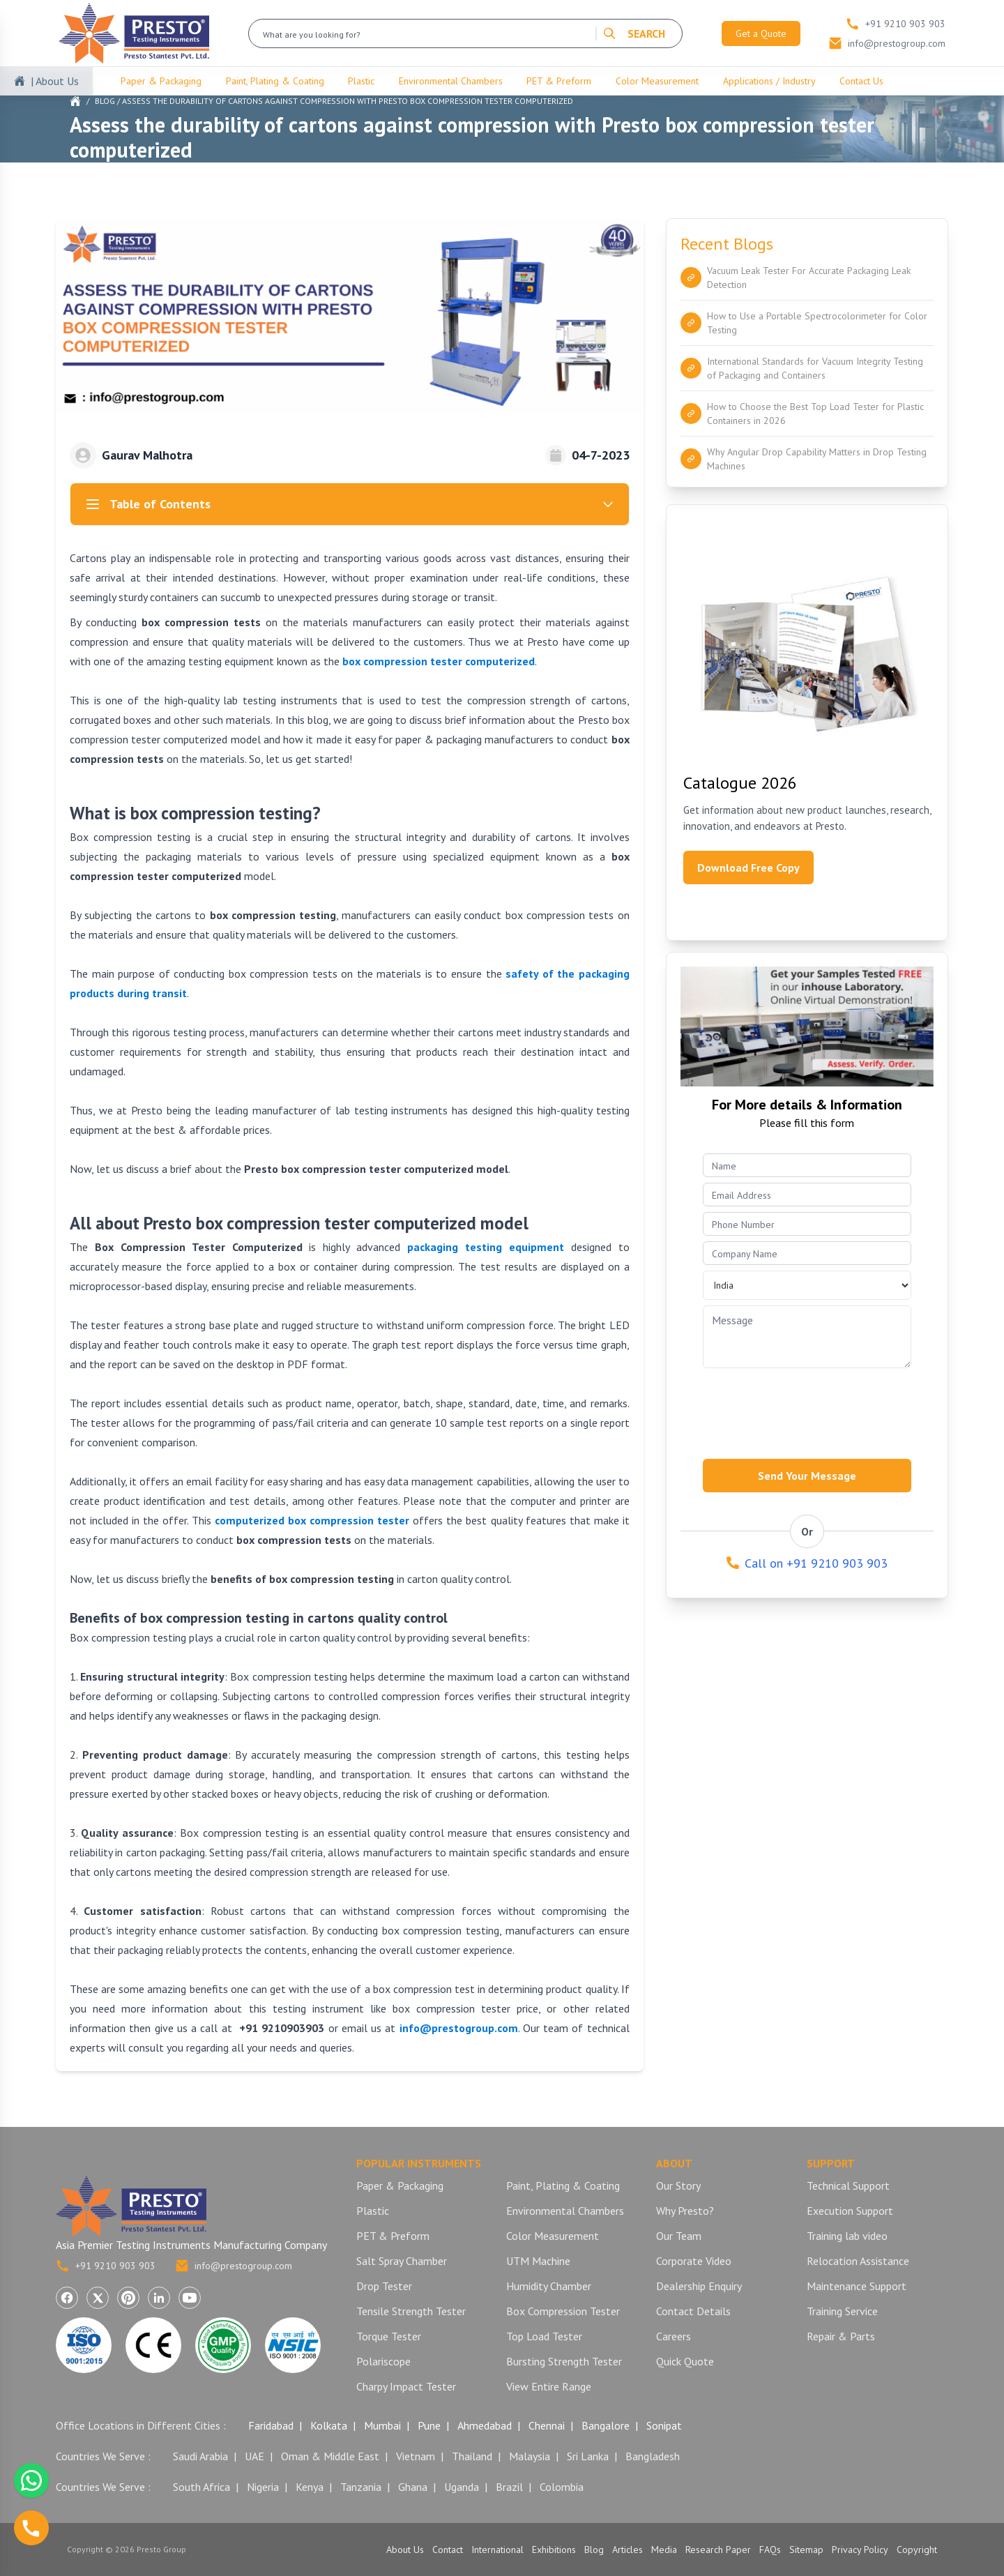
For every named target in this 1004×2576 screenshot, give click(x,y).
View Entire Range (548, 2386)
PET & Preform (558, 81)
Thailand (472, 2456)
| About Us (55, 81)
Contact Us (861, 81)
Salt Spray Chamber (401, 2261)
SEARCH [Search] (633, 33)
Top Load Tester (544, 2336)
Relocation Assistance (858, 2261)
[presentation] (809, 1409)
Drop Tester (384, 2286)
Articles (627, 2549)
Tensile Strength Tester (411, 2311)
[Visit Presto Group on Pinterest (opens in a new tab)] (128, 2298)
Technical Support (848, 2185)
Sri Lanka (588, 2456)
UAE (254, 2456)
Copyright (917, 2549)
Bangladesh (652, 2456)
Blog (105, 101)
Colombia (562, 2487)
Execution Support (850, 2211)
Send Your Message (807, 1476)
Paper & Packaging (161, 81)
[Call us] (31, 2527)
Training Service (842, 2311)
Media (664, 2549)
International (497, 2549)
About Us (405, 2549)
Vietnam (415, 2456)
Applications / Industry (769, 81)
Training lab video (847, 2236)
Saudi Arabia (200, 2456)
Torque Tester (388, 2336)
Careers (673, 2336)
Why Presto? (685, 2211)
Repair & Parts (841, 2336)
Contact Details (693, 2311)
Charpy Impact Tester (406, 2386)
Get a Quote (761, 33)
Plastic (361, 81)
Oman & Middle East (330, 2456)
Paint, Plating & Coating (275, 81)
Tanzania (360, 2487)
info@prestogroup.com (233, 2266)
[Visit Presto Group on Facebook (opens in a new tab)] (67, 2298)
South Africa (201, 2487)
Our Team (678, 2236)
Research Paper (718, 2549)
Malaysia (529, 2456)
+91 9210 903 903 (105, 2266)
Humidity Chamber (548, 2286)
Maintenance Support (856, 2286)
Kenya (310, 2487)
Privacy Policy (860, 2549)
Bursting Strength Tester (564, 2361)
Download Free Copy (748, 867)
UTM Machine (538, 2261)
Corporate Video (693, 2261)
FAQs (770, 2549)
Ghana (412, 2487)
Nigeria (263, 2487)
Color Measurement (657, 81)
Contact (447, 2549)
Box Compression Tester (563, 2311)
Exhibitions (554, 2549)
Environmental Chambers (451, 81)
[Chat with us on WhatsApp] (31, 2480)
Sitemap (806, 2549)
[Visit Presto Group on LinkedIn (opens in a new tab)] (159, 2298)
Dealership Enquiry (699, 2286)
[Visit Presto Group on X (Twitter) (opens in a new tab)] (97, 2298)
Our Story (678, 2185)
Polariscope (383, 2361)
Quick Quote (685, 2361)
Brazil (509, 2487)
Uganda (461, 2487)
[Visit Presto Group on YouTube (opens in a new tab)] (189, 2298)
